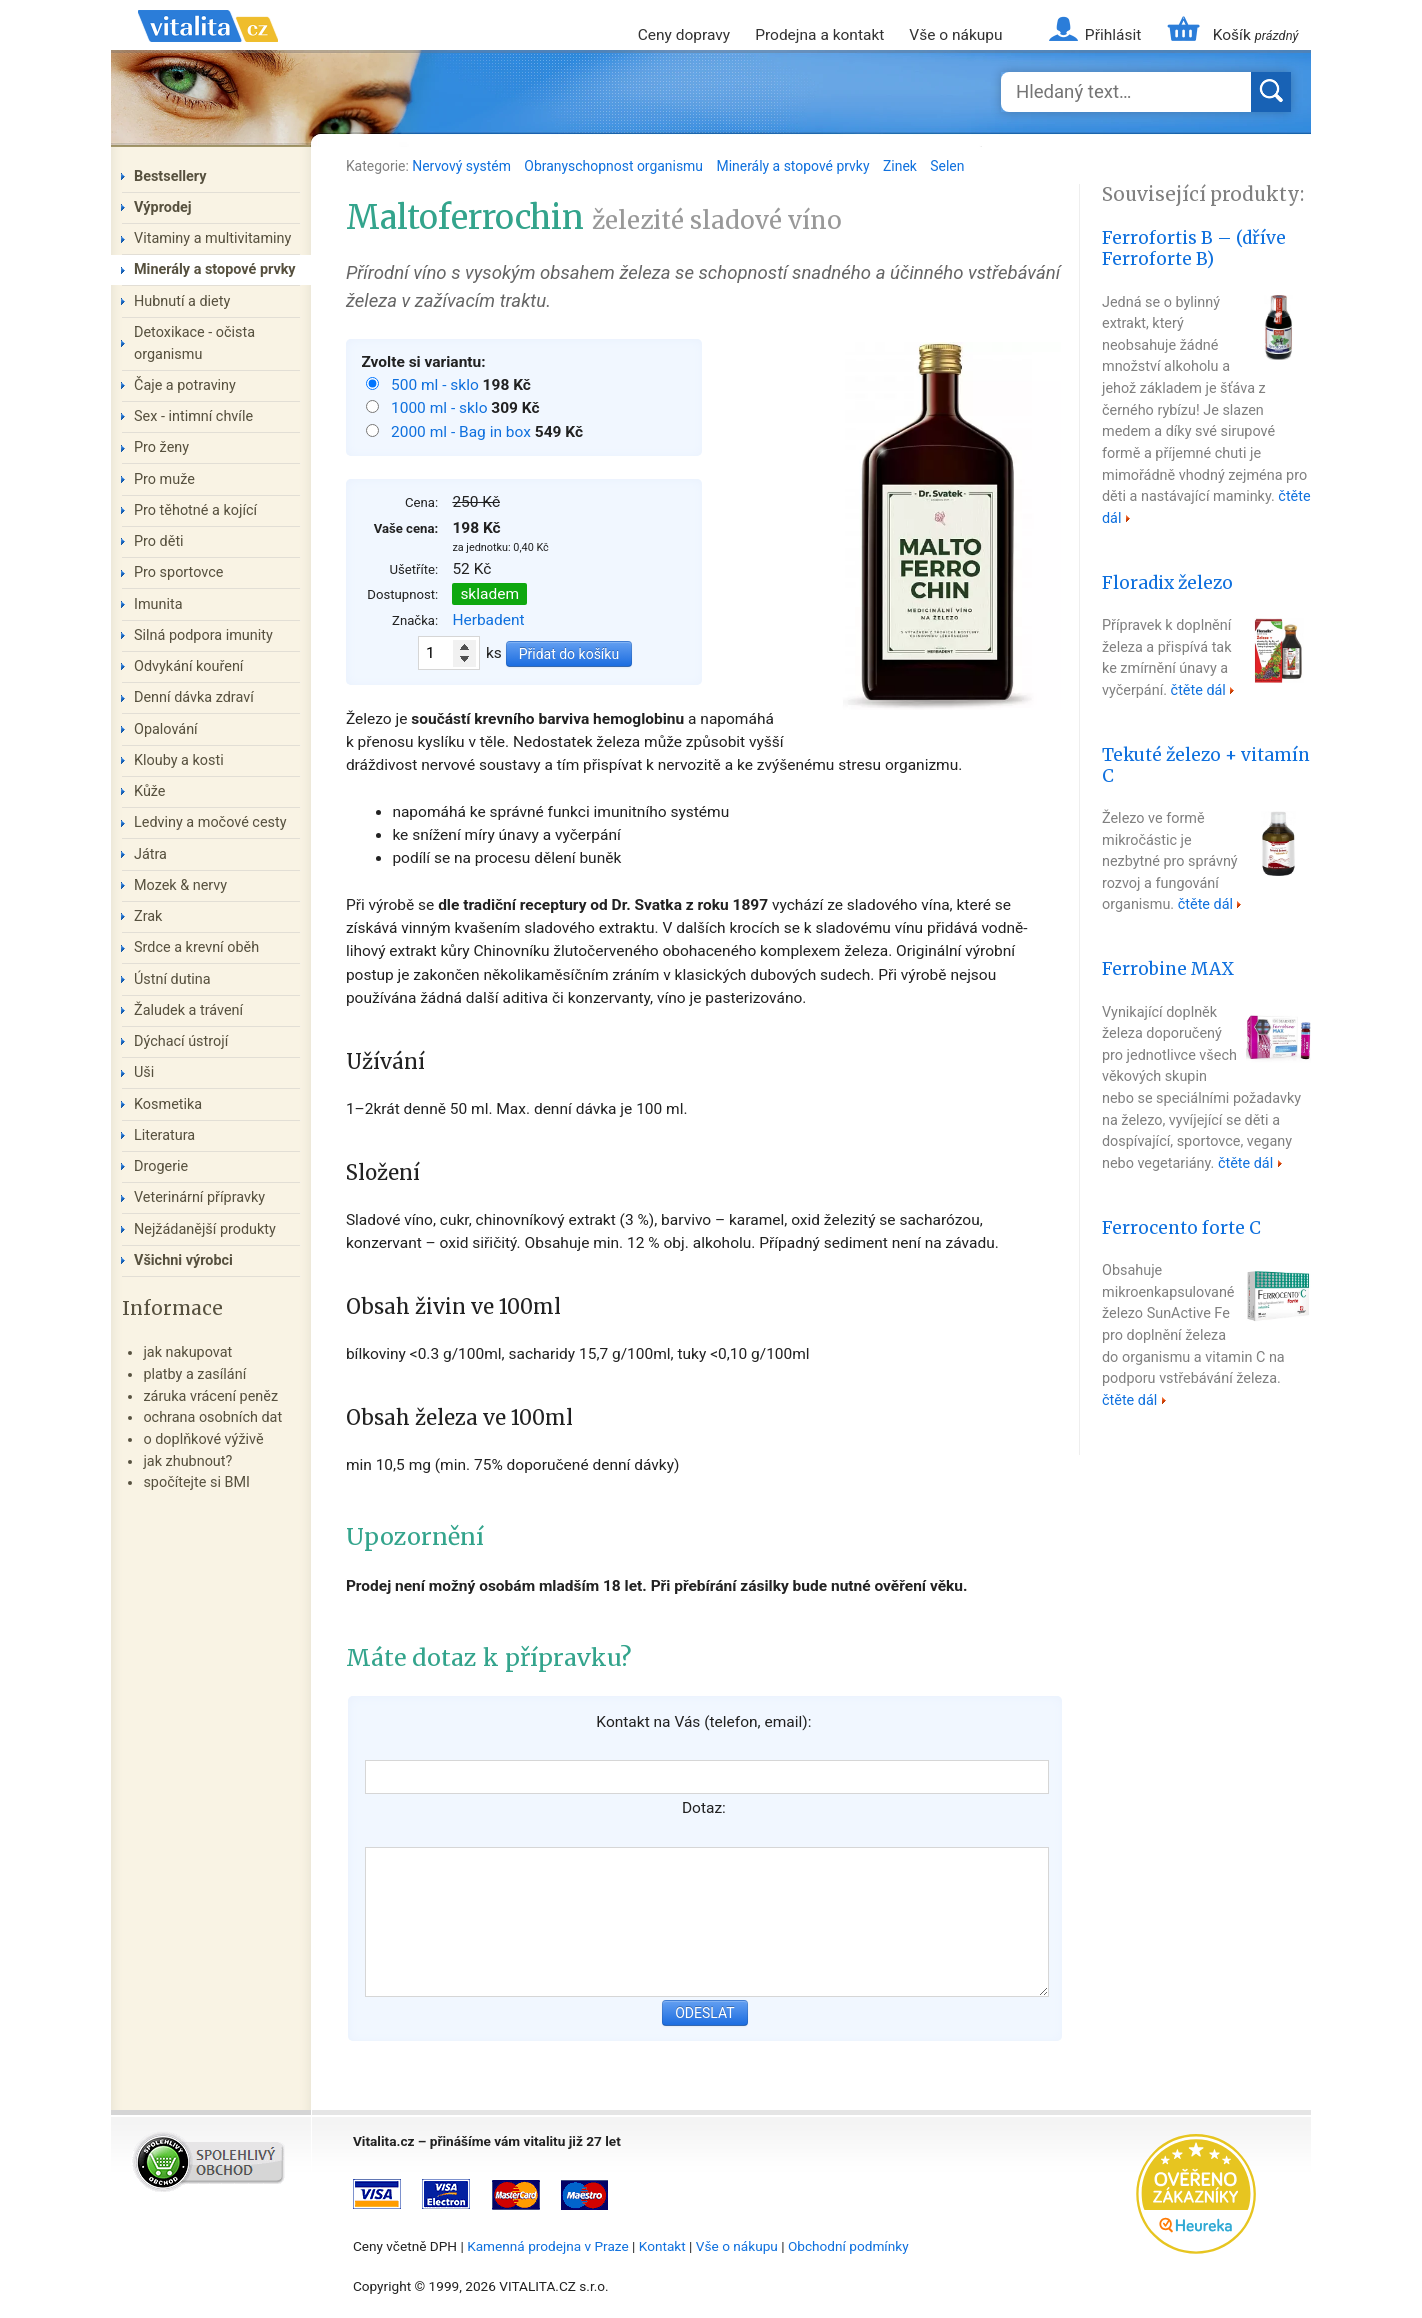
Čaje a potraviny (185, 385)
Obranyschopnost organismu (615, 166)
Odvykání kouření (188, 666)
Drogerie (161, 1166)
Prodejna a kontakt (819, 35)
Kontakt (662, 2246)
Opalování (166, 729)
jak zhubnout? (187, 1461)
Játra (150, 854)
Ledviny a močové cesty (210, 822)
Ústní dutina (172, 979)
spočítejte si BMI (196, 1482)
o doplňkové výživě (203, 1439)
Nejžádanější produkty (205, 1229)
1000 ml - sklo (441, 408)
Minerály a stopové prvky (795, 166)
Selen (947, 166)
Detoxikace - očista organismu (194, 343)
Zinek (901, 166)
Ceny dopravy (684, 35)
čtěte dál (1198, 690)
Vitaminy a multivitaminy (212, 238)
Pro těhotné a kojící (195, 510)
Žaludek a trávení (188, 1010)
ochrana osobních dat (212, 1417)
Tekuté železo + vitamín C (1206, 765)
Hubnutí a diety (182, 301)
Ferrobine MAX (1168, 969)
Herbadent (488, 620)
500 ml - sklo (437, 385)
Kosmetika (168, 1104)
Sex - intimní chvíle (193, 416)
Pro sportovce (178, 572)
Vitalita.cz (208, 50)
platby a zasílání (194, 1374)
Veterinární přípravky (199, 1197)
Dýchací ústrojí (181, 1041)
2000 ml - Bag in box (463, 432)
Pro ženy (161, 447)
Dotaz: (704, 1808)
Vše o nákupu (955, 35)
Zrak (148, 916)
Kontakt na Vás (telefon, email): (703, 1722)
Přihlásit (1113, 35)
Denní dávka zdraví (194, 697)
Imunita (158, 604)
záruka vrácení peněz (210, 1396)
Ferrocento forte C (1181, 1228)
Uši (144, 1072)
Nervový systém (463, 166)
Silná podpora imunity (203, 635)
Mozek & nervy (180, 885)
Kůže (150, 791)
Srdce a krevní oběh (196, 947)
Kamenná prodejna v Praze (548, 2246)
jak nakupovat (187, 1352)
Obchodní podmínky (848, 2246)
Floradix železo (1167, 583)
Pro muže (164, 479)
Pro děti (159, 541)
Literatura (164, 1135)
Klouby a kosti (179, 760)
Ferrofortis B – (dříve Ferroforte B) (1194, 248)
